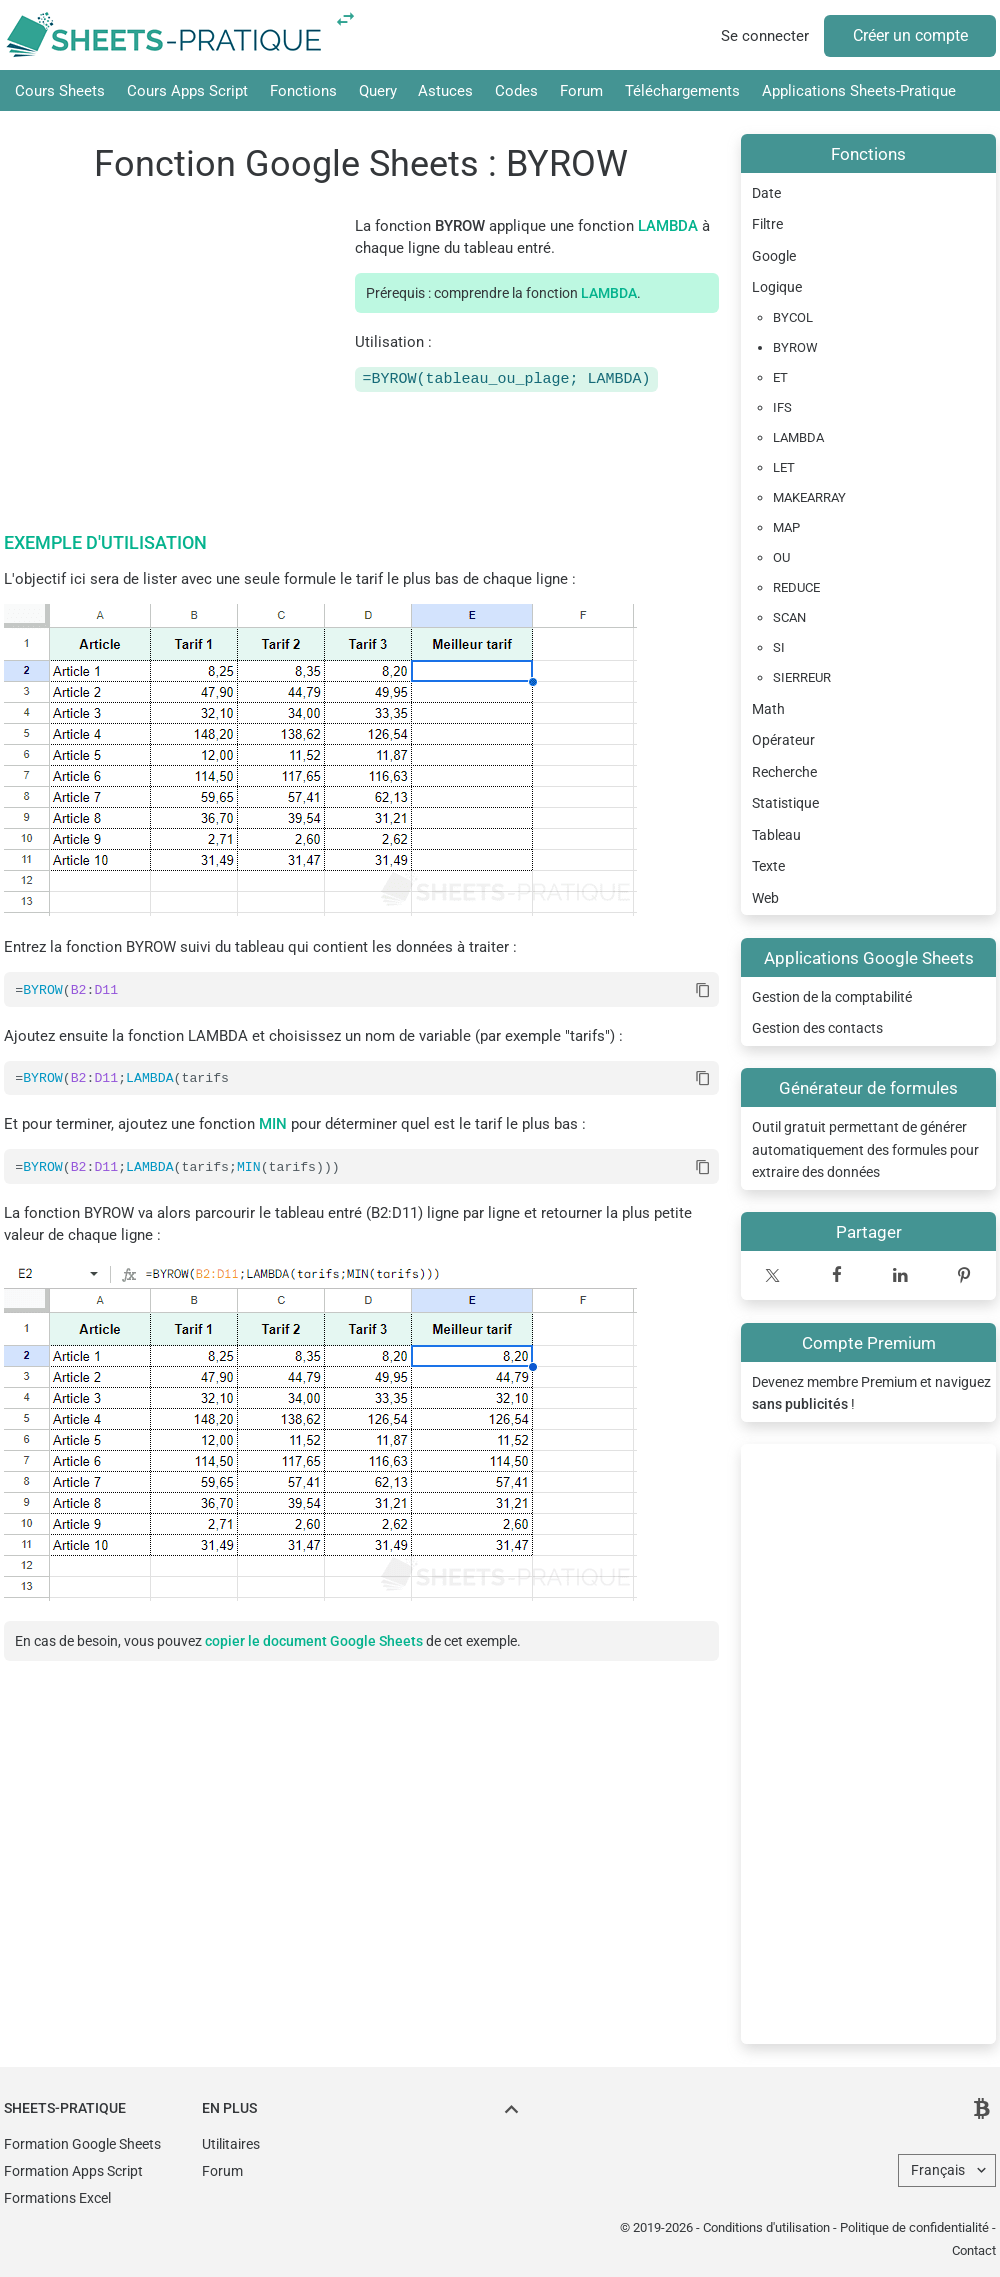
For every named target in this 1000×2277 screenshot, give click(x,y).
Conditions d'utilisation (766, 2227)
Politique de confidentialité (914, 2227)
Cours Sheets (60, 91)
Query (378, 91)
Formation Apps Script (73, 2171)
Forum (581, 91)
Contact (974, 2250)
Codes (516, 91)
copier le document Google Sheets (314, 1644)
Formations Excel (57, 2198)
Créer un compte (910, 35)
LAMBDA (668, 226)
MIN (273, 1126)
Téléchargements (682, 91)
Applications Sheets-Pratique (859, 91)
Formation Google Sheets (82, 2144)
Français (938, 2170)
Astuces (445, 91)
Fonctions (303, 91)
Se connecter (765, 36)
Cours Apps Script (187, 91)
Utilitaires (231, 2144)
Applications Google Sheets (869, 958)
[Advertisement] (868, 1744)
